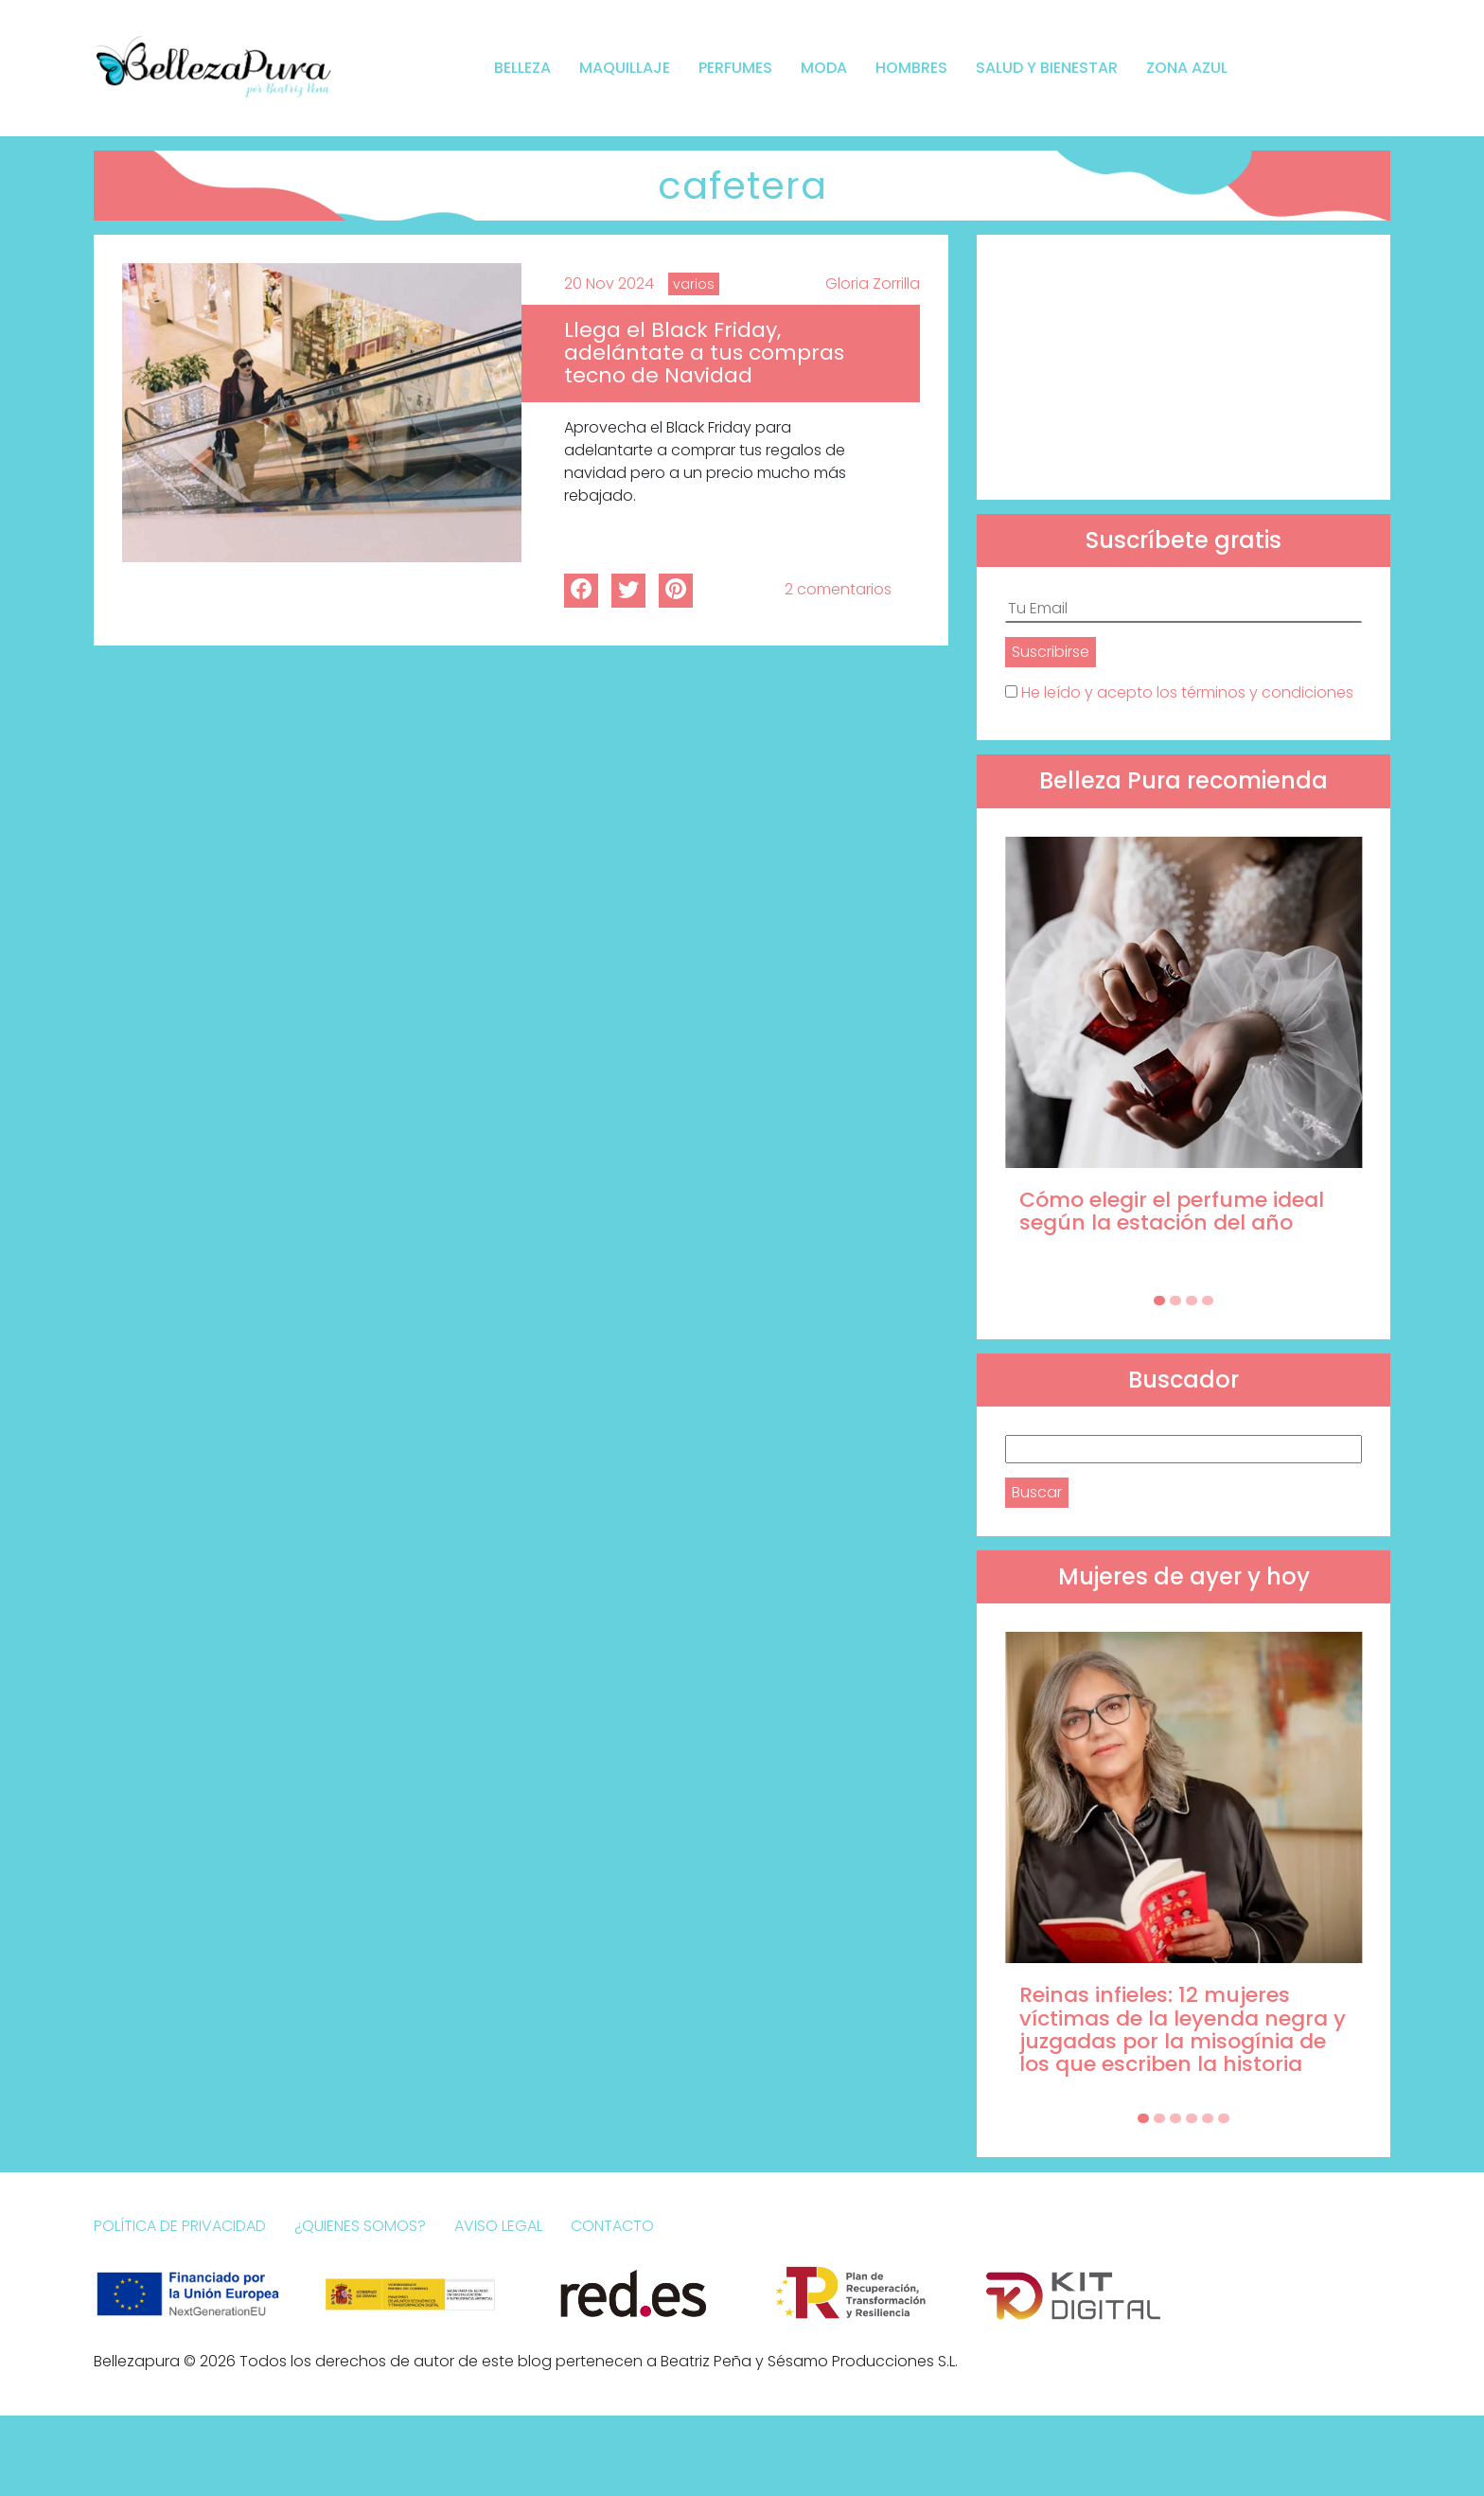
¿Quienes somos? (360, 2226)
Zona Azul (1187, 68)
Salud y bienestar (1047, 68)
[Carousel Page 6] (1223, 2118)
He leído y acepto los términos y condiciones (1187, 692)
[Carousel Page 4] (1207, 1300)
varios (694, 283)
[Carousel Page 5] (1207, 2118)
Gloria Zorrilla (872, 283)
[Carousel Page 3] (1191, 1300)
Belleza (522, 68)
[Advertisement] (1183, 367)
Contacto (612, 2226)
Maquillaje (624, 68)
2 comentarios (838, 589)
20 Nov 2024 (609, 283)
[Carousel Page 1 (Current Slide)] (1159, 1300)
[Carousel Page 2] (1175, 1300)
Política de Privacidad (180, 2226)
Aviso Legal (498, 2226)
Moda (824, 68)
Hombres (911, 68)
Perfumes (735, 68)
